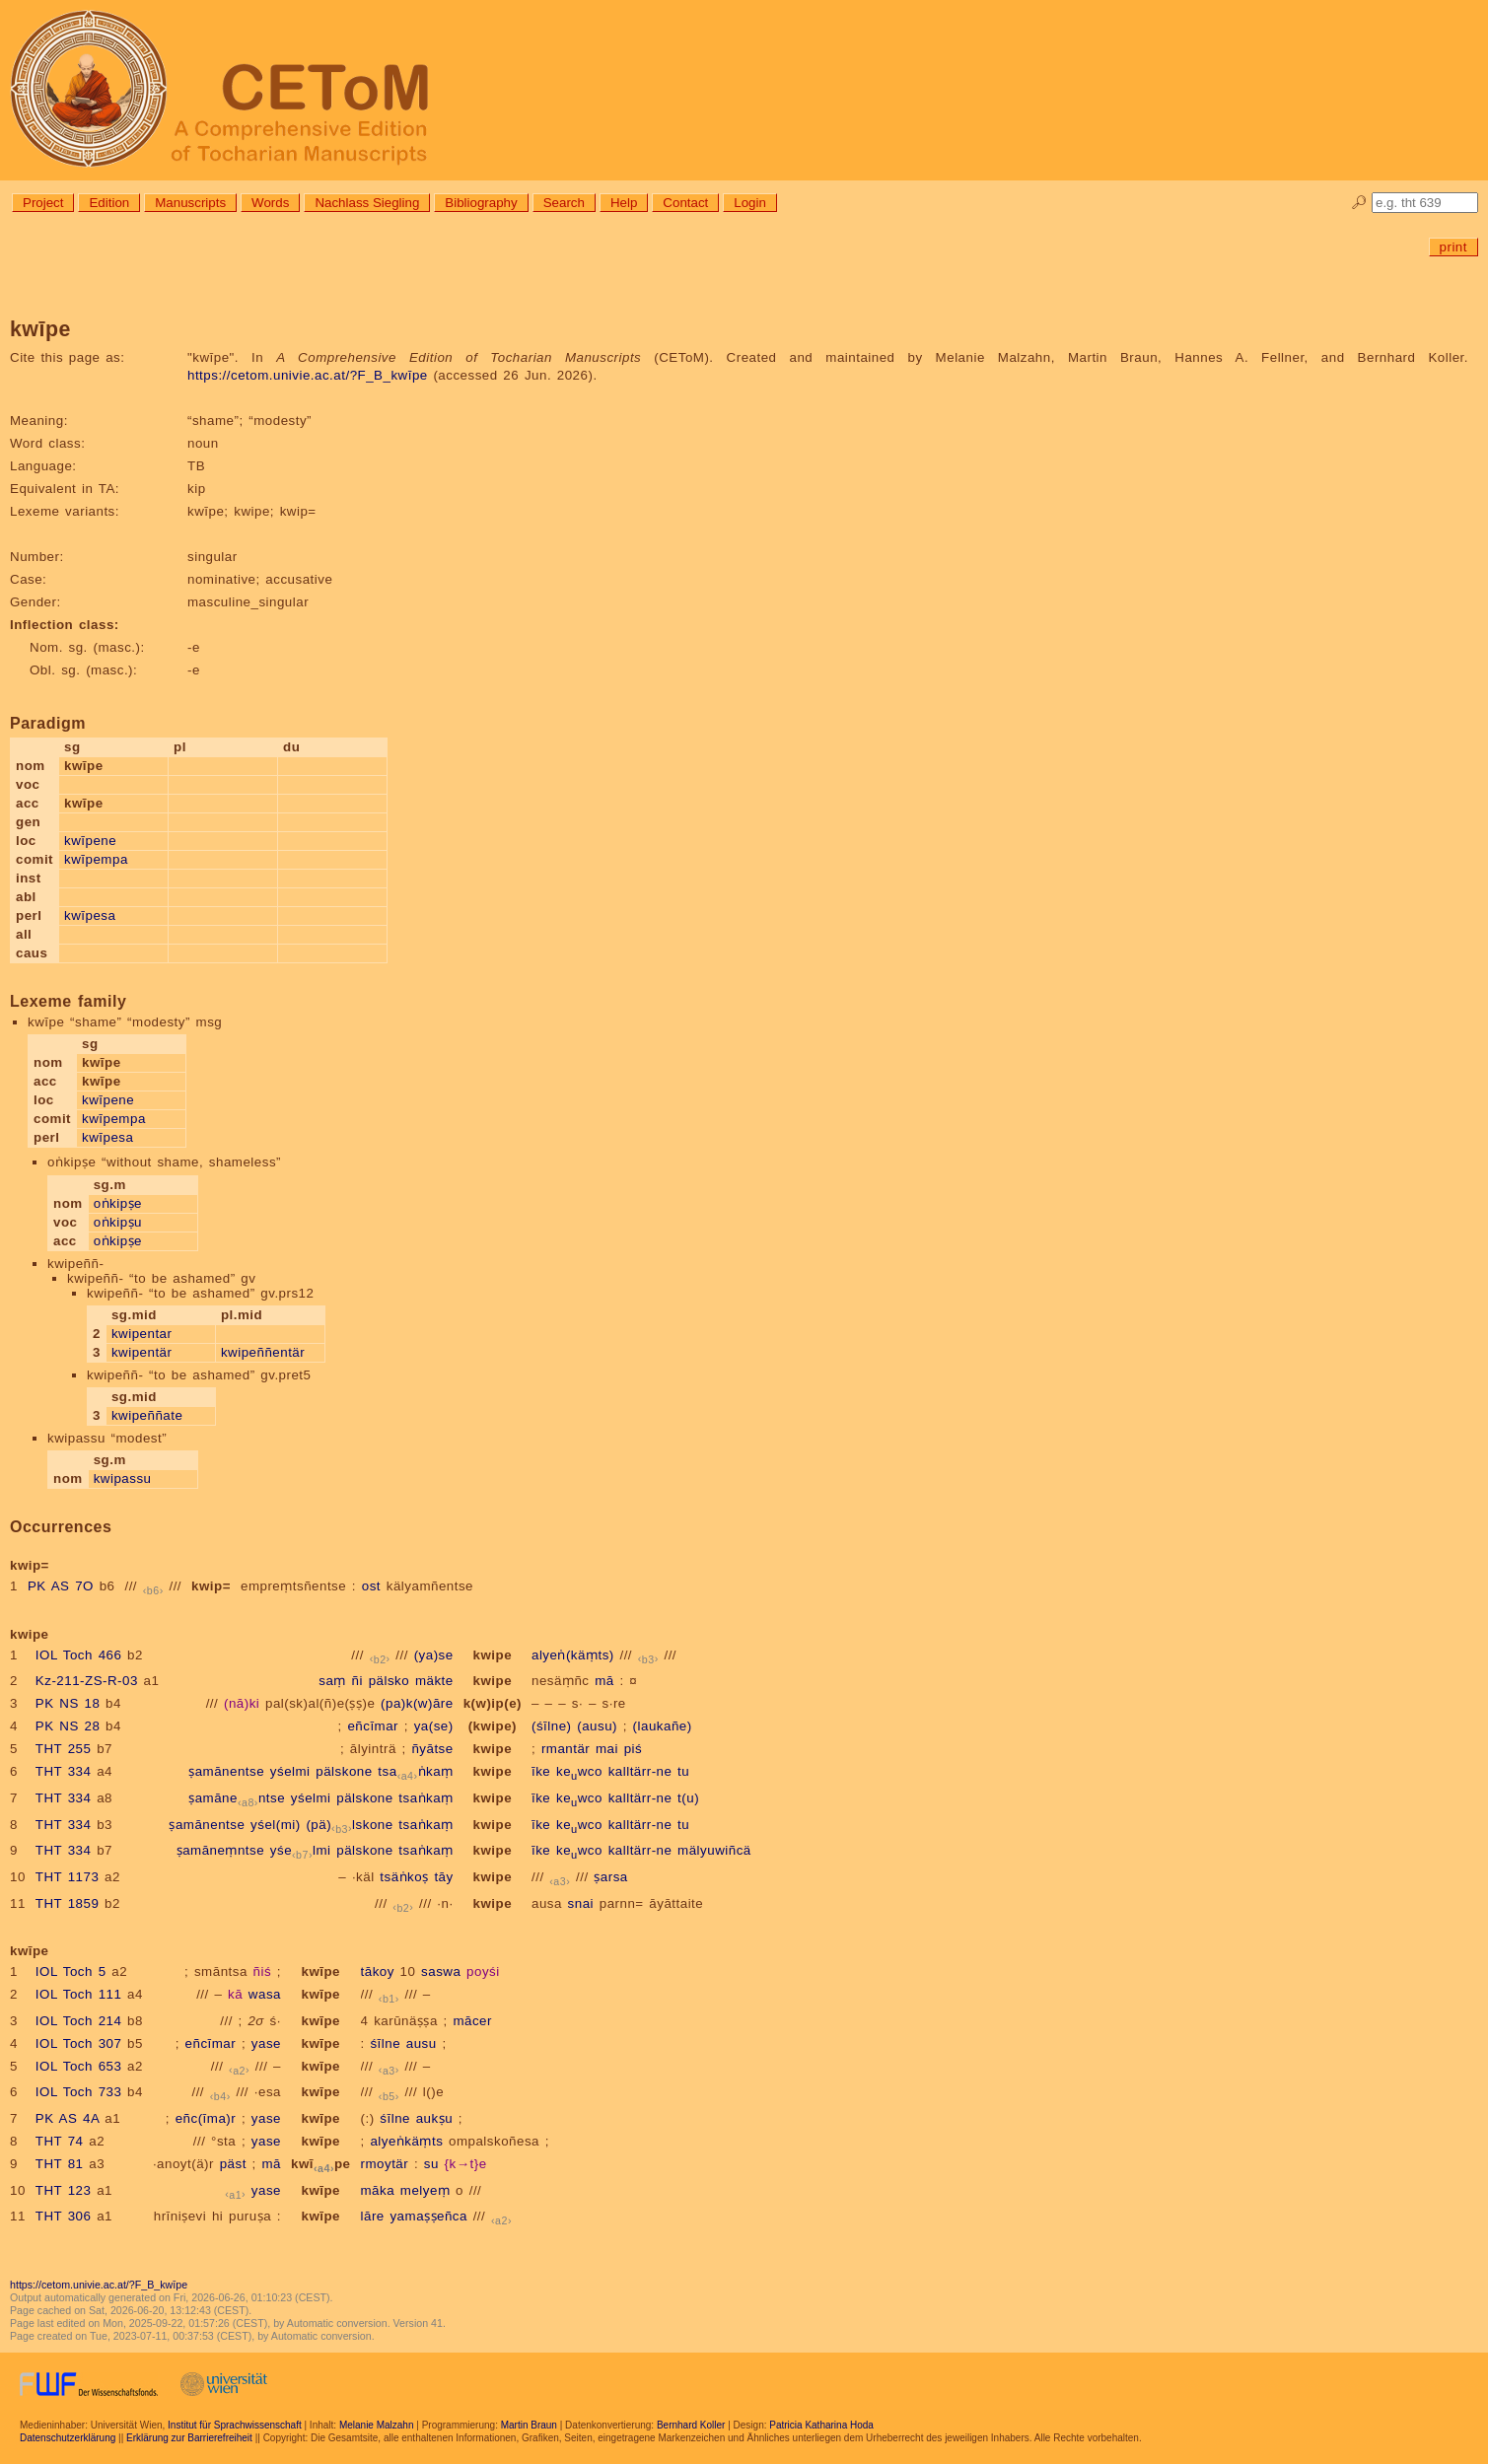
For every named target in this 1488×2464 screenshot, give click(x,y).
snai (581, 1903)
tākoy (377, 1971)
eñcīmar (372, 1726)
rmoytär (385, 2163)
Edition (109, 202)
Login (750, 202)
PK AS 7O (61, 1586)
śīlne (385, 2043)
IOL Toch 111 (78, 1994)
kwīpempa (96, 859)
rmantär (565, 1748)
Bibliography (481, 202)
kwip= (211, 1586)
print (1453, 247)
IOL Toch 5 (70, 1971)
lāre (373, 2216)
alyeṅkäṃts (406, 2141)
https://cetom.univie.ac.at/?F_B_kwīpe (307, 375)
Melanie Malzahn (376, 2425)
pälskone (344, 1771)
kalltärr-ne (640, 1771)
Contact (685, 202)
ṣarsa (610, 1876)
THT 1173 (67, 1876)
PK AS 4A (67, 2118)
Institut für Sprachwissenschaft (235, 2425)
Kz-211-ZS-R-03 (86, 1680)
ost (371, 1586)
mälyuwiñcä (714, 1850)
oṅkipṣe (118, 1203)
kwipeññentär (263, 1352)
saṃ (332, 1680)
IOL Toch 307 (78, 2043)
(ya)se (434, 1655)
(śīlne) (551, 1726)
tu (683, 1771)
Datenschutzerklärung (67, 2437)
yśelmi (290, 1771)
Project (43, 202)
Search (564, 202)
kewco (579, 1771)
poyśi (483, 1971)
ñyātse (432, 1748)
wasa (264, 1994)
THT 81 (59, 2163)
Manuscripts (190, 202)
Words (270, 202)
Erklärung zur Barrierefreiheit (189, 2437)
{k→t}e (466, 2163)
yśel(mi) (275, 1824)
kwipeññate (146, 1415)
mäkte (434, 1680)
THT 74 (59, 2141)
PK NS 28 (68, 1726)
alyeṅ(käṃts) (572, 1655)
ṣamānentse (226, 1771)
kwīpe (320, 1971)
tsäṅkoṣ (404, 1876)
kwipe (493, 1655)
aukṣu (434, 2118)
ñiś (262, 1971)
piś (633, 1748)
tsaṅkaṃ (415, 1771)
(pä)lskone (349, 1824)
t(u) (688, 1798)
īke (540, 1771)
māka (378, 2190)
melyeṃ (425, 2190)
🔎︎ (1359, 202)
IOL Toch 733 (78, 2091)
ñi (357, 1680)
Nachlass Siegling (367, 202)
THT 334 (63, 1771)
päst (233, 2163)
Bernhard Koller (691, 2425)
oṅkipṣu (118, 1222)
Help (623, 202)
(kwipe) (492, 1726)
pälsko (389, 1680)
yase (266, 2043)
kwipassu (123, 1478)
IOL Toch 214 (78, 2020)
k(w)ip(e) (492, 1703)
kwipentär (142, 1352)
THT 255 (63, 1748)
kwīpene (90, 840)
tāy (443, 1876)
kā (235, 1994)
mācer (472, 2020)
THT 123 (63, 2190)
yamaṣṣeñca (428, 2216)
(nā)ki (241, 1703)
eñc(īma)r (206, 2118)
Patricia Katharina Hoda (821, 2425)
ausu (421, 2043)
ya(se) (434, 1726)
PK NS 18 (68, 1703)
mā (604, 1680)
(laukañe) (662, 1726)
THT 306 (63, 2216)
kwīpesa (89, 915)
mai (607, 1748)
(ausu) (597, 1726)
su (431, 2163)
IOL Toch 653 (78, 2066)
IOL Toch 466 (78, 1655)
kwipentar (142, 1333)
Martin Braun (529, 2425)
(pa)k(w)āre (417, 1703)
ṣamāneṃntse (220, 1850)
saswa (441, 1971)
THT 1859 (67, 1903)
